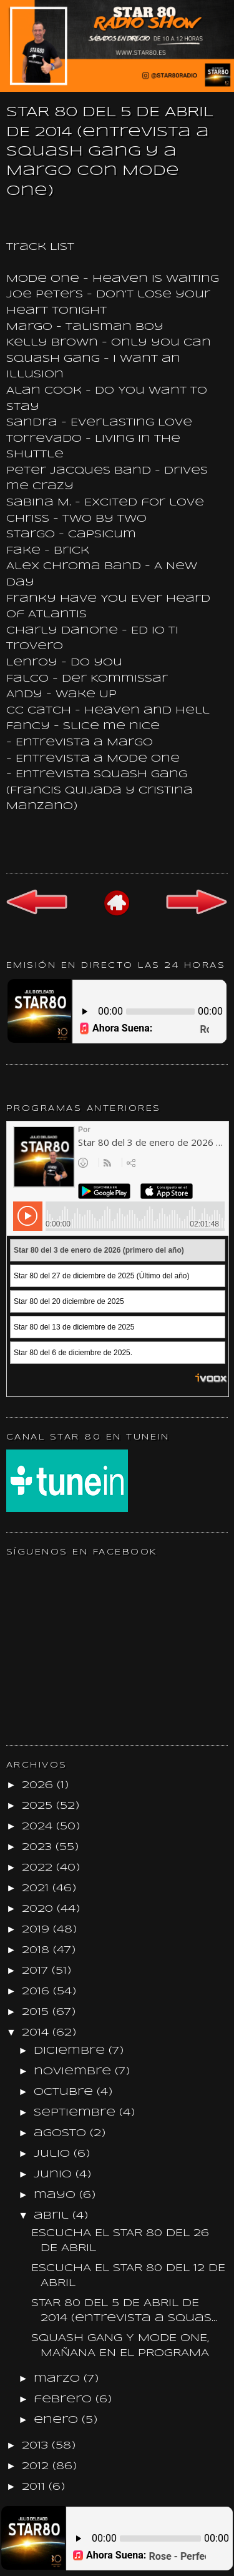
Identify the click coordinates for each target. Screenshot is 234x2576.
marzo (59, 2379)
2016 (37, 1991)
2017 (37, 1971)
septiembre (76, 2112)
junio (55, 2174)
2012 (37, 2466)
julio (54, 2154)
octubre (65, 2092)
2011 (35, 2487)
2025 (39, 1806)
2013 (37, 2445)
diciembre (71, 2051)
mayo (56, 2195)
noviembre (74, 2071)
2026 (39, 1785)
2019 (37, 1929)
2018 (37, 1950)
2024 (39, 1826)
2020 (39, 1909)
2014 (37, 2032)
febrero (64, 2399)
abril (53, 2215)
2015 (37, 2012)
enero (58, 2420)
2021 (37, 1888)
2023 (39, 1847)
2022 (39, 1867)
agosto (62, 2133)
